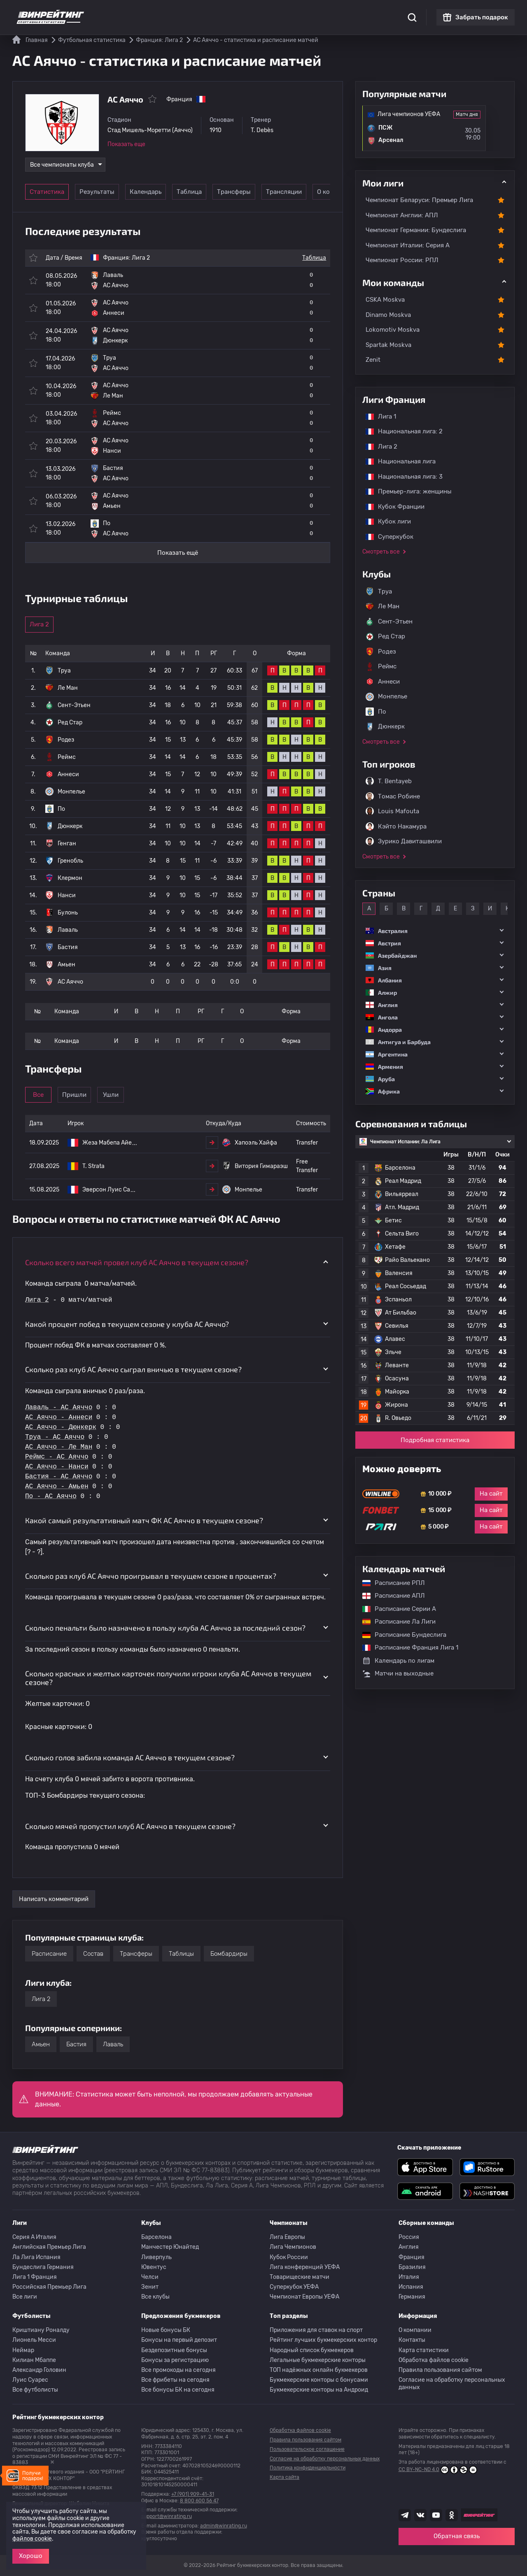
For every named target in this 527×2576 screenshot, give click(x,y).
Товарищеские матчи (299, 2276)
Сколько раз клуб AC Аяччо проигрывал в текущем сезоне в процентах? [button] (150, 1575)
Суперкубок (385, 536)
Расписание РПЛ (389, 1583)
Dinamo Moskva (388, 315)
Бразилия (412, 2267)
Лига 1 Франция (34, 2276)
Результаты (107, 191)
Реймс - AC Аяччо (57, 1456)
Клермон (70, 878)
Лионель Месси (34, 2339)
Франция (411, 2257)
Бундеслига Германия (43, 2267)
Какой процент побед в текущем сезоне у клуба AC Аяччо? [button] (127, 1324)
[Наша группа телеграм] (405, 2515)
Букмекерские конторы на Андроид (319, 2389)
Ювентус (153, 2267)
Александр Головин (39, 2370)
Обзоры (229, 12)
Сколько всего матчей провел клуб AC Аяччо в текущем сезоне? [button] (136, 1262)
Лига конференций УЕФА (305, 2267)
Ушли (164, 1094)
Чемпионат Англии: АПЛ (402, 215)
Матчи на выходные (398, 1674)
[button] (435, 931)
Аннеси (68, 774)
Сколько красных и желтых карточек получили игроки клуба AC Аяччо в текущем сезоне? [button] (168, 1678)
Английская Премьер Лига (49, 2246)
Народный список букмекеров (312, 2350)
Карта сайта (284, 2477)
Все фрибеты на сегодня (175, 2379)
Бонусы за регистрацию (175, 2360)
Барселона (156, 2237)
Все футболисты (35, 2389)
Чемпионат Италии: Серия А (408, 245)
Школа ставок (357, 12)
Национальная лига (396, 461)
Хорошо (30, 2556)
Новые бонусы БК (165, 2330)
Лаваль (68, 929)
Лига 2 (141, 257)
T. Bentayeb (389, 781)
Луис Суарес (30, 2379)
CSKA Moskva (385, 299)
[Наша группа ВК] (420, 2515)
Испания (411, 2286)
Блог (289, 12)
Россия (409, 2237)
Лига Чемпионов (293, 2246)
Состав (93, 1953)
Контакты (412, 2339)
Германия (412, 2296)
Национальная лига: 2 (400, 431)
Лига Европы (287, 2237)
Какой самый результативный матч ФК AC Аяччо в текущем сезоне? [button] (144, 1520)
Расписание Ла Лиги (394, 1621)
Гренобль (70, 860)
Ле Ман (68, 687)
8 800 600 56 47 (199, 2501)
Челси (150, 2276)
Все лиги (24, 2296)
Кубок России (289, 2257)
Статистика (126, 12)
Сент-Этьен (74, 705)
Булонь (68, 912)
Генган (67, 843)
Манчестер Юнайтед (170, 2246)
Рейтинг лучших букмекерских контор (323, 2339)
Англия (409, 2246)
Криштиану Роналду (41, 2330)
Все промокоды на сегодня (178, 2370)
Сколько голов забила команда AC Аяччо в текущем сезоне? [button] (130, 1757)
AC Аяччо (70, 981)
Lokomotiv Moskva (393, 329)
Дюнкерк (70, 826)
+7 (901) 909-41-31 (192, 2494)
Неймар (23, 2350)
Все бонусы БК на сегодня (178, 2389)
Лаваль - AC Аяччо (58, 1407)
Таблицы (181, 1953)
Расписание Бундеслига (400, 1634)
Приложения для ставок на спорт (316, 2330)
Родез (66, 739)
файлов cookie (32, 2538)
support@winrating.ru (166, 2516)
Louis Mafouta (392, 811)
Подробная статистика (435, 1440)
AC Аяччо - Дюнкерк (60, 1427)
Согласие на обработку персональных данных (452, 2383)
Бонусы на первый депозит (179, 2339)
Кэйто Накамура (396, 826)
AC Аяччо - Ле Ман (58, 1447)
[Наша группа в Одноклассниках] (451, 2515)
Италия (409, 2276)
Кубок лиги (384, 521)
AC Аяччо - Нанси (57, 1466)
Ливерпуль (156, 2257)
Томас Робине (393, 796)
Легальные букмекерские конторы (318, 2360)
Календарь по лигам (398, 1661)
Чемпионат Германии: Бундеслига (416, 230)
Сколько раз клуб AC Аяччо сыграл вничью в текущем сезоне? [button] (133, 1369)
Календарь (164, 191)
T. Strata (93, 1166)
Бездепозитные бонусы (174, 2350)
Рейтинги (165, 12)
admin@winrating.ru (223, 2526)
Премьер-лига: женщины (404, 491)
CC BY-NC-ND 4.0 (438, 2470)
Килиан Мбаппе (34, 2360)
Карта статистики (424, 2350)
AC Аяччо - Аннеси (58, 1417)
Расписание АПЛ (389, 1595)
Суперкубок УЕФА (294, 2286)
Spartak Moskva (388, 345)
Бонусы (199, 12)
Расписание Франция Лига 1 (406, 1647)
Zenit (373, 359)
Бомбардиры (228, 1953)
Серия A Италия (34, 2237)
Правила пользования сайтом (440, 2370)
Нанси (67, 895)
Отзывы (317, 12)
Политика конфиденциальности (307, 2468)
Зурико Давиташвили (404, 841)
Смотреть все (381, 551)
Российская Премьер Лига (49, 2286)
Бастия (68, 947)
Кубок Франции (391, 506)
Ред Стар (70, 722)
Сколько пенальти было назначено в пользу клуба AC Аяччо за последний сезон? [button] (165, 1627)
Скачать (261, 12)
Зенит (150, 2286)
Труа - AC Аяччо (54, 1437)
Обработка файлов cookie (434, 2360)
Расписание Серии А (395, 1609)
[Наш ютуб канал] (436, 2515)
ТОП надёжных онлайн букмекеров (319, 2370)
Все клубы (155, 2296)
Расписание (49, 1953)
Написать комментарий (54, 1899)
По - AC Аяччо (51, 1496)
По (61, 808)
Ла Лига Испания (36, 2257)
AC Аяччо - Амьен (57, 1486)
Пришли (107, 1094)
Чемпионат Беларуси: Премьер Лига (419, 200)
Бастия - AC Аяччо (58, 1476)
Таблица (220, 191)
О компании (415, 2330)
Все (50, 1094)
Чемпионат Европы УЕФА (304, 2296)
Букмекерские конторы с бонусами (319, 2379)
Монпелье (71, 791)
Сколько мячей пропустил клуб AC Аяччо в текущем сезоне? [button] (130, 1826)
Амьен (66, 964)
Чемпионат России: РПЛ (402, 260)
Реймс (67, 757)
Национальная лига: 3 (400, 476)
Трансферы (278, 191)
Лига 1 (377, 416)
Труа (64, 670)
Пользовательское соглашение (307, 2449)
